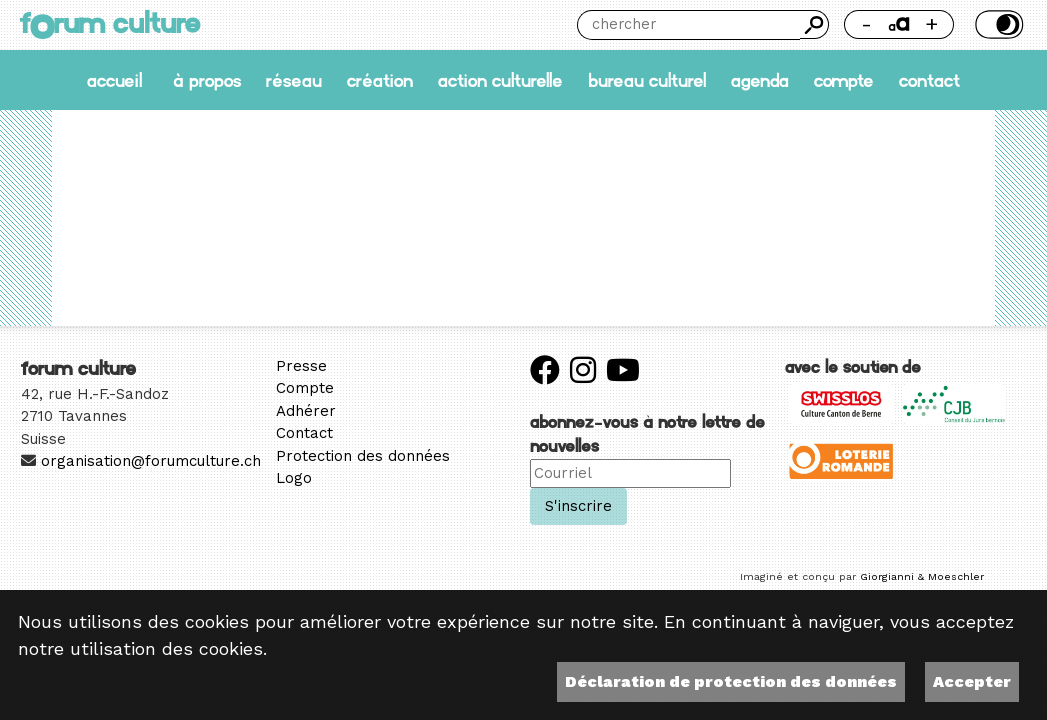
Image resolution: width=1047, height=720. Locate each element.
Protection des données (363, 456)
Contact (929, 81)
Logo (294, 478)
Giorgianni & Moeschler (922, 576)
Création (380, 81)
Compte (844, 81)
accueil (114, 81)
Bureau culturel (647, 81)
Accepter (972, 681)
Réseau (294, 81)
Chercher (814, 24)
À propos (207, 81)
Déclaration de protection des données (731, 681)
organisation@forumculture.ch (151, 461)
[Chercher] (688, 25)
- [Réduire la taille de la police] (866, 23)
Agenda (760, 81)
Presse (301, 366)
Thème (997, 24)
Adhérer (306, 411)
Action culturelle (500, 81)
